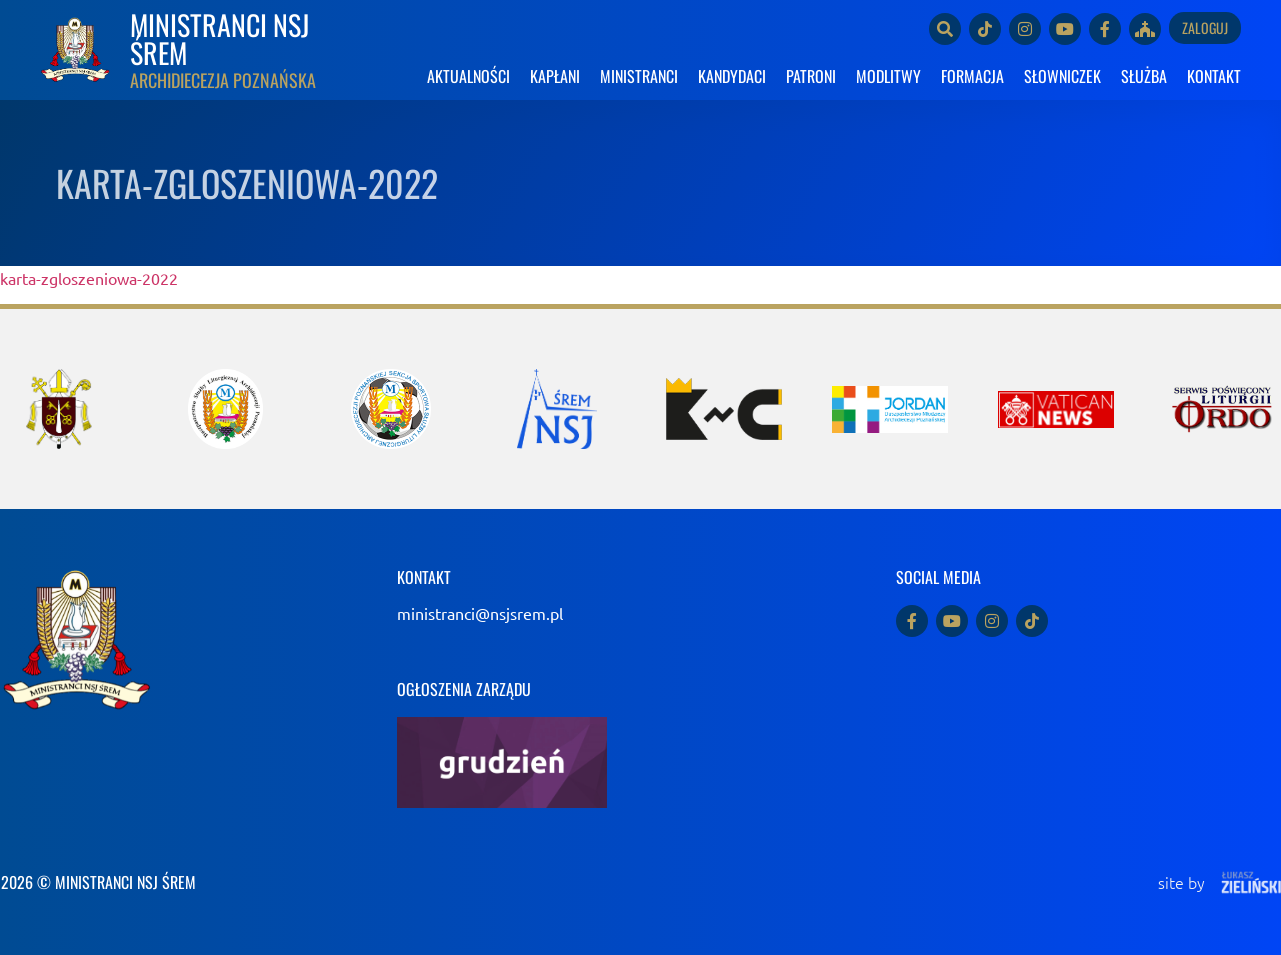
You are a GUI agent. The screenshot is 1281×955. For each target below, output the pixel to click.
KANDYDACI (732, 76)
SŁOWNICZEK (1062, 76)
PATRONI (811, 76)
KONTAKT (1214, 76)
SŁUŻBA (1144, 76)
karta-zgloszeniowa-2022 (89, 278)
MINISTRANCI (639, 76)
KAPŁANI (555, 76)
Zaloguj (1205, 27)
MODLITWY (888, 76)
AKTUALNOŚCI (468, 76)
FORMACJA (972, 76)
